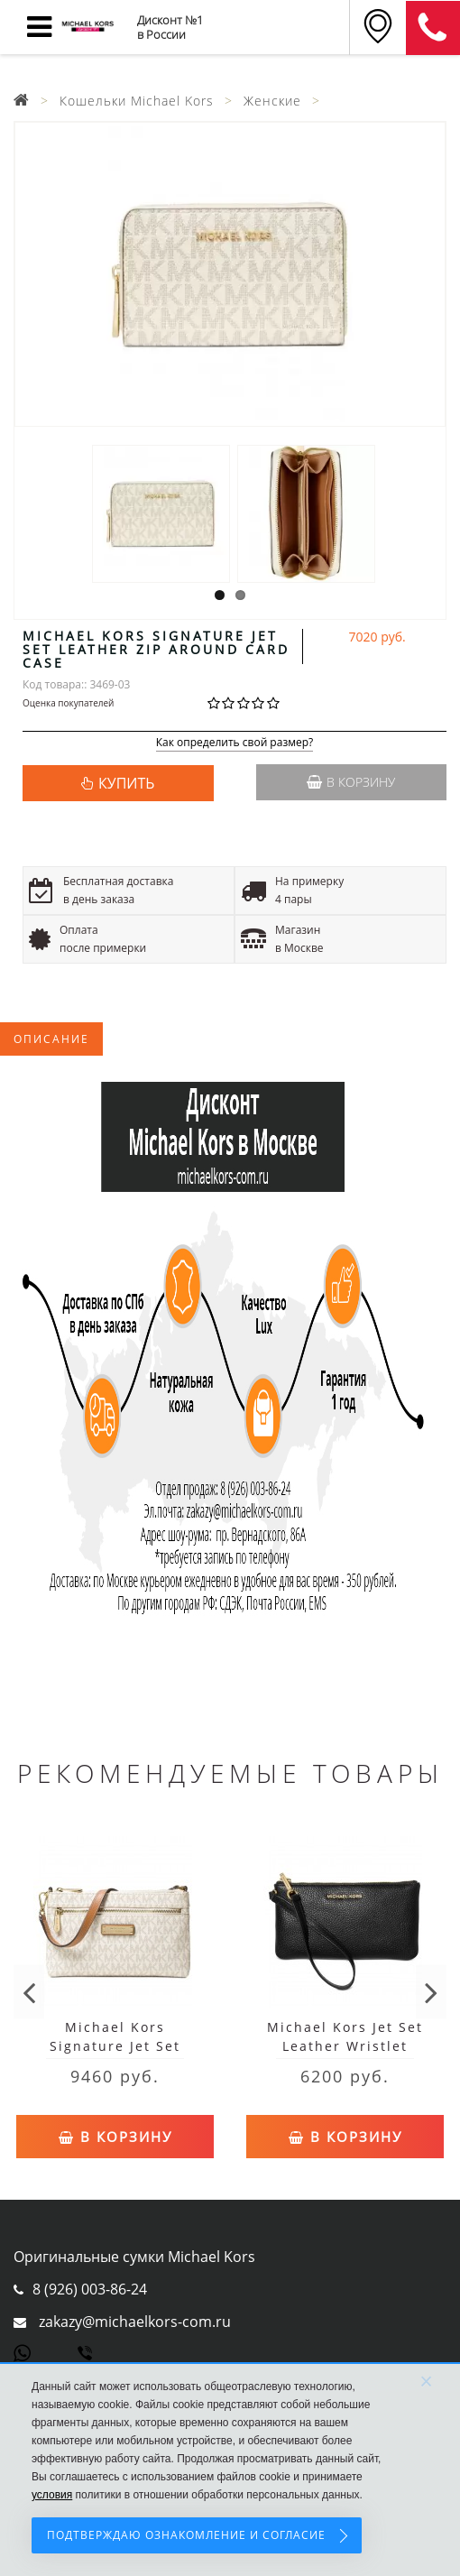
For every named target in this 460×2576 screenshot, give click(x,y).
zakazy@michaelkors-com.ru (135, 2321)
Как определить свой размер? (235, 743)
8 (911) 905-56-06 (433, 28)
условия (52, 2494)
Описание (51, 1039)
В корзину (351, 781)
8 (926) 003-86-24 (89, 2289)
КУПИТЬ (126, 783)
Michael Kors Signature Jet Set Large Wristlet (115, 2045)
